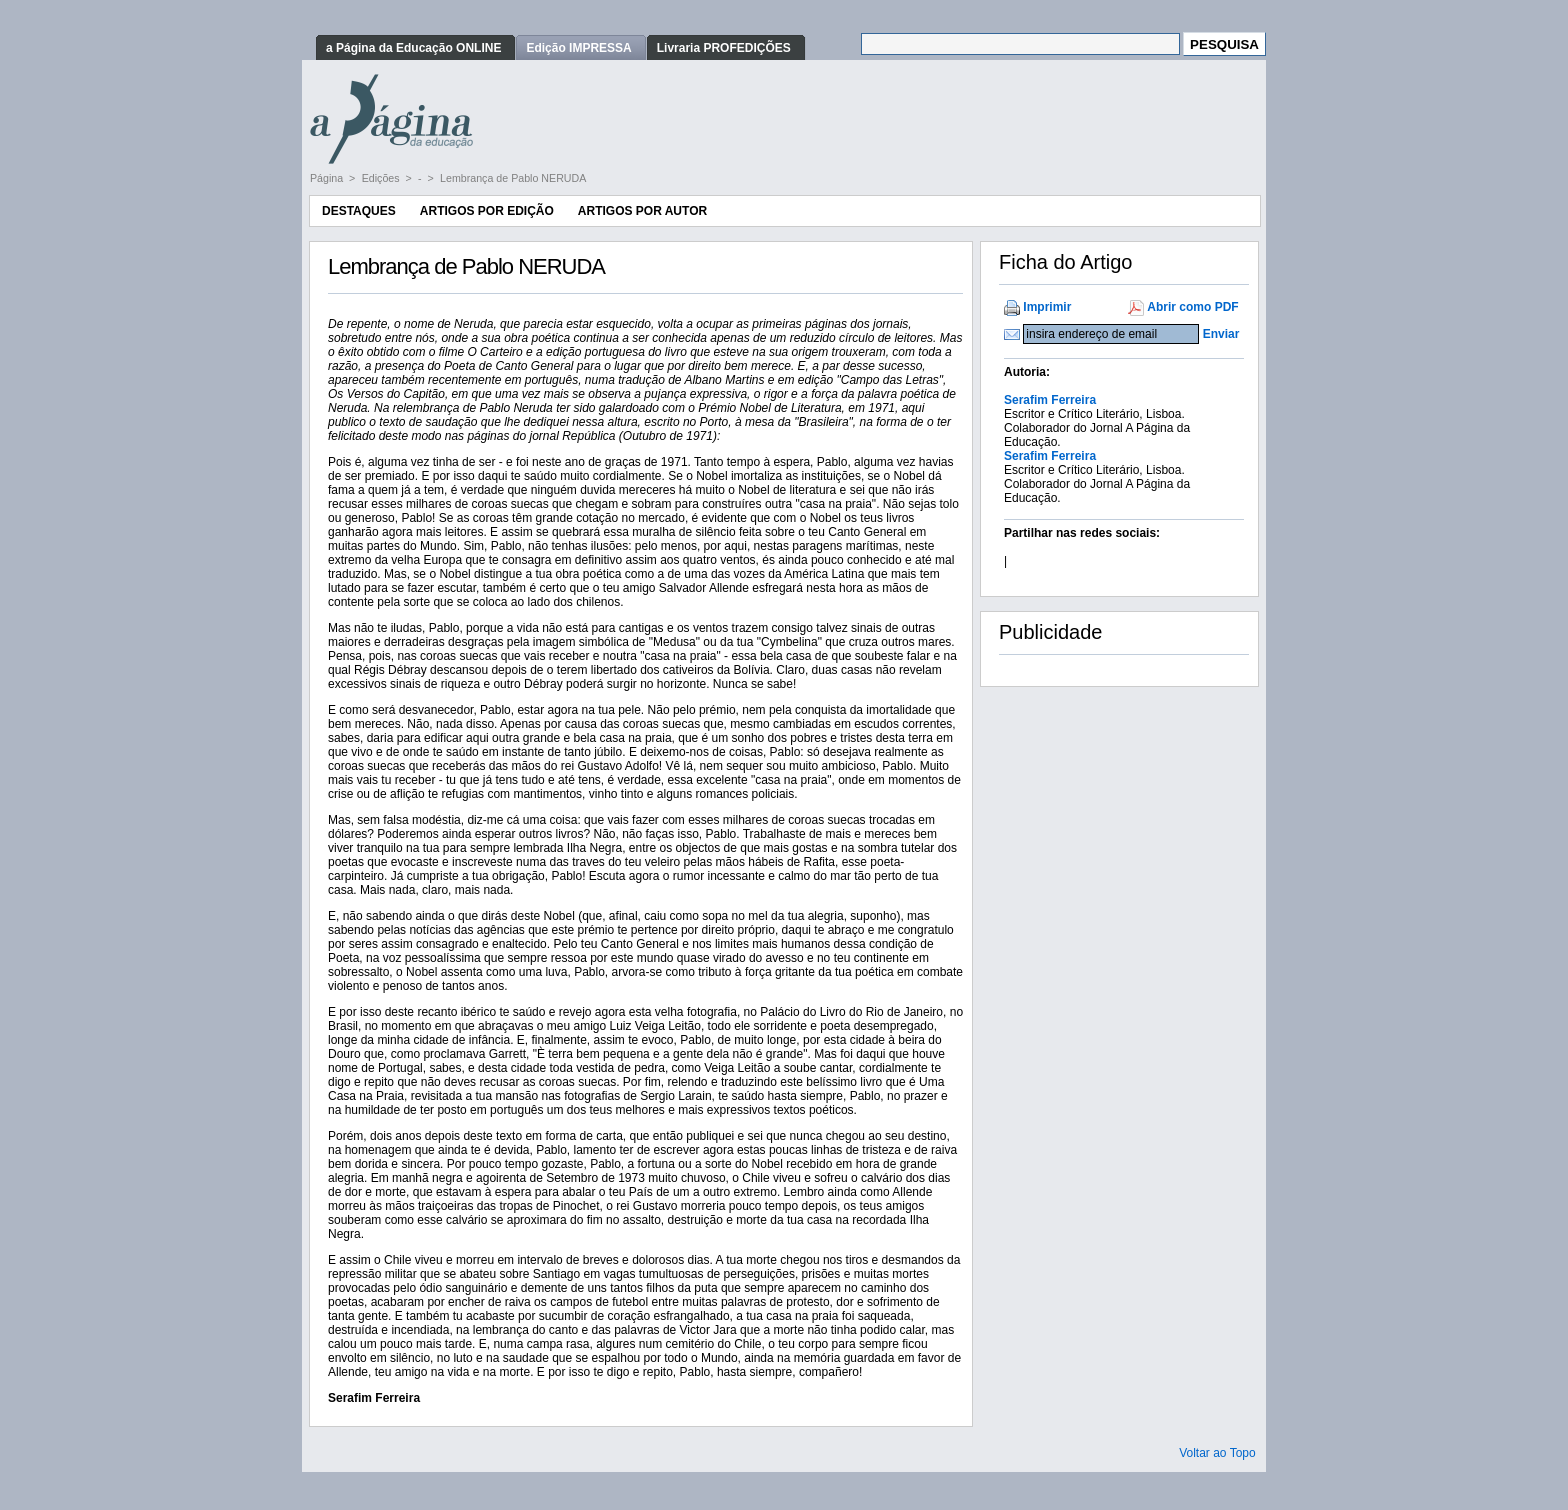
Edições (382, 178)
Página (328, 178)
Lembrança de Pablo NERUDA (513, 178)
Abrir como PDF (1192, 307)
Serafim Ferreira (1050, 400)
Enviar (1221, 334)
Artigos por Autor (642, 211)
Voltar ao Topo (1217, 1453)
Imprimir (1047, 307)
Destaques (359, 211)
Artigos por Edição (487, 211)
